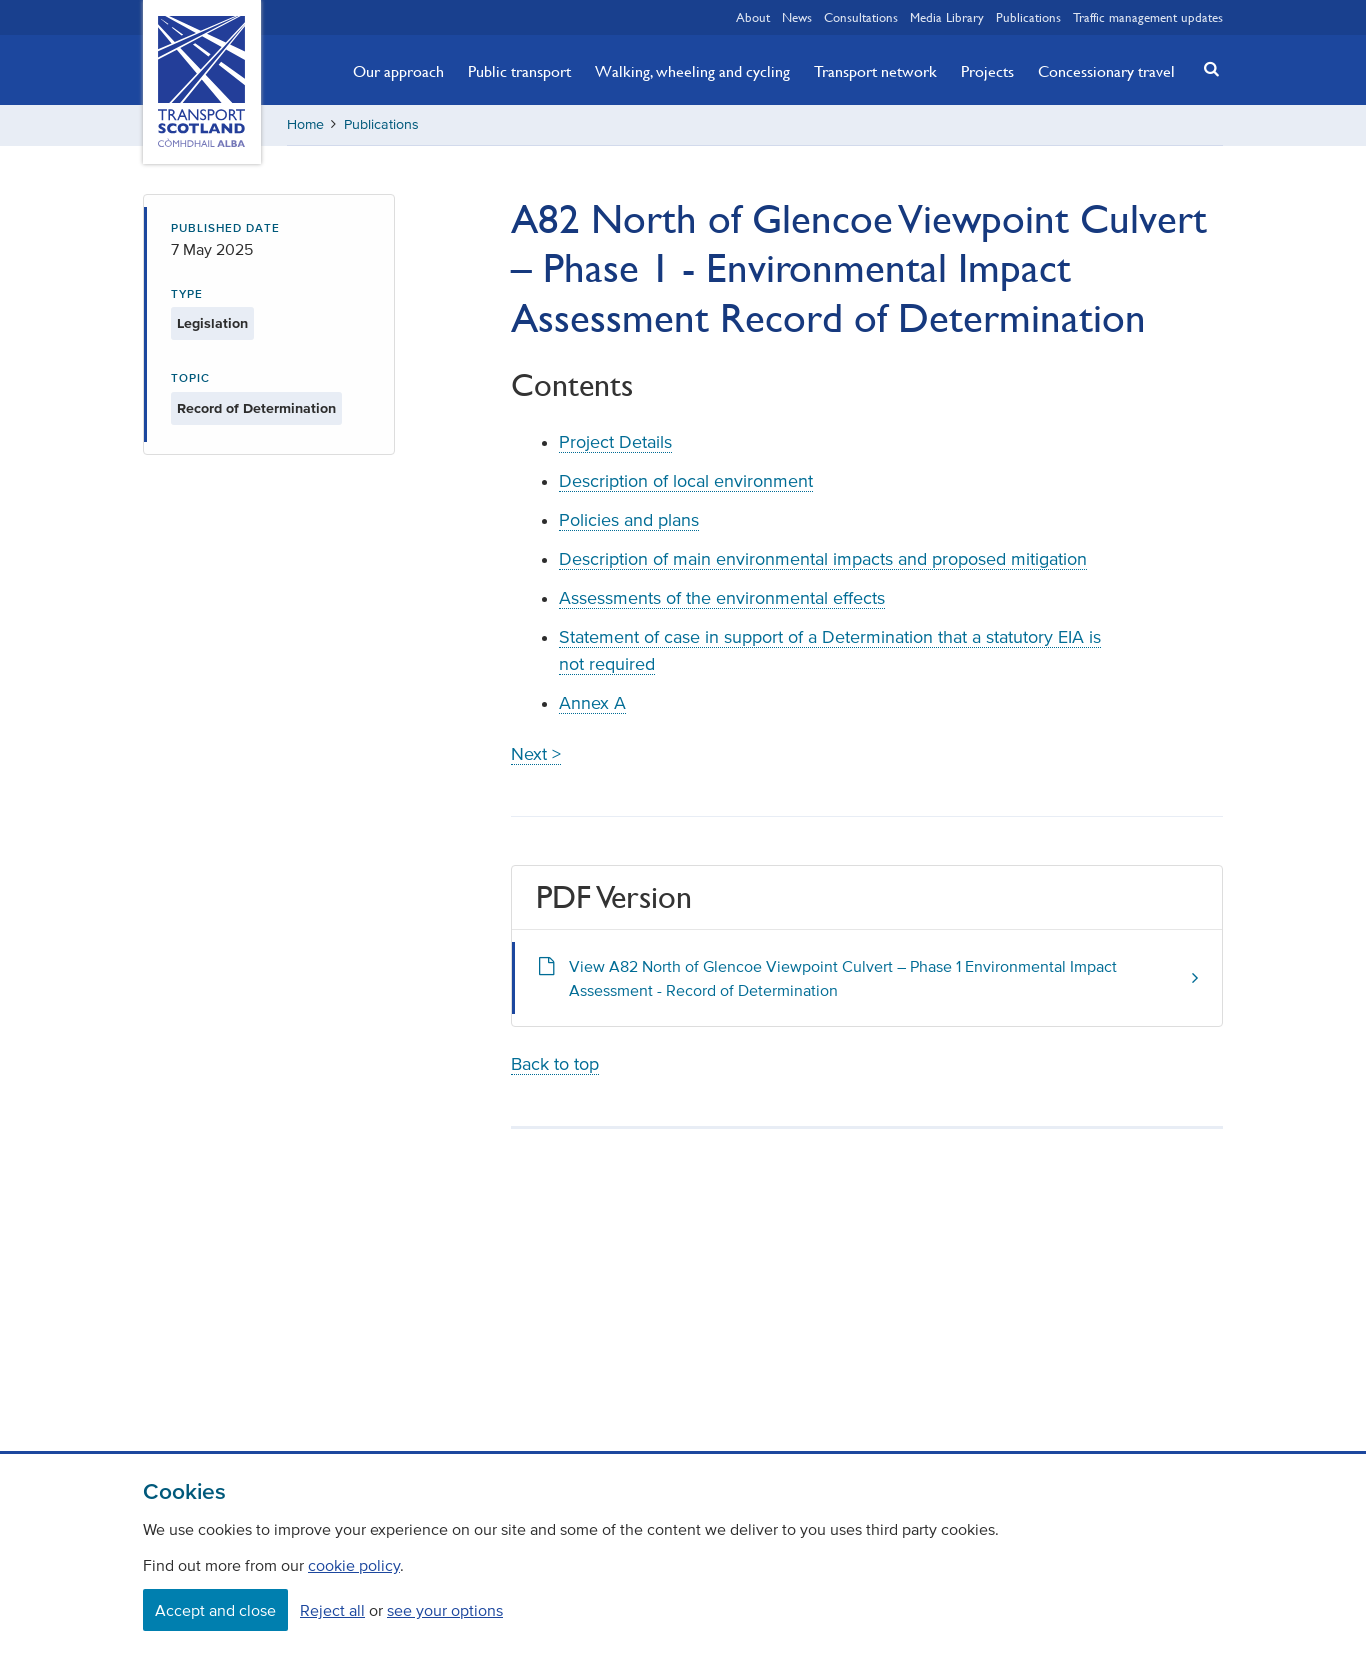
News (797, 17)
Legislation (212, 323)
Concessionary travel (1106, 71)
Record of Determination (256, 408)
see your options (445, 1610)
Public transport (519, 71)
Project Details (615, 442)
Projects (987, 71)
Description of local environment (686, 481)
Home (305, 124)
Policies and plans (629, 520)
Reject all (332, 1610)
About (753, 17)
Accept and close (215, 1610)
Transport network (875, 71)
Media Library (947, 17)
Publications (1028, 17)
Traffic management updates (1148, 17)
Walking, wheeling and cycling (692, 71)
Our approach (398, 71)
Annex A (592, 703)
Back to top (555, 1064)
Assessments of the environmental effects (722, 598)
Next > (536, 754)
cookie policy (354, 1565)
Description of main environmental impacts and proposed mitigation (823, 559)
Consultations (861, 17)
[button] (1206, 68)
